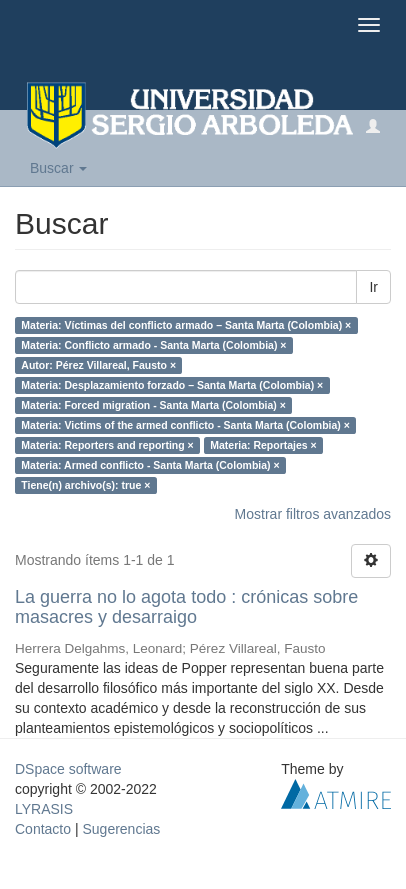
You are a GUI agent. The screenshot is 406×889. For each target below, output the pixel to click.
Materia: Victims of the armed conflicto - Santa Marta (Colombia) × (185, 425)
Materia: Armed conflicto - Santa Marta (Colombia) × (150, 465)
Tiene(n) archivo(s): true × (85, 485)
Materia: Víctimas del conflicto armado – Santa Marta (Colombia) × (186, 325)
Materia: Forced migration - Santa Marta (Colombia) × (153, 405)
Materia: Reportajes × (263, 445)
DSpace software (68, 769)
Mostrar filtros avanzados (313, 514)
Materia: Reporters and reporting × (107, 445)
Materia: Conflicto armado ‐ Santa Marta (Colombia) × (153, 345)
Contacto (43, 829)
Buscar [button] (58, 168)
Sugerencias (121, 829)
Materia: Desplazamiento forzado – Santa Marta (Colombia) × (172, 385)
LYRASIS (44, 809)
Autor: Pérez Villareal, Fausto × (98, 365)
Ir (373, 287)
